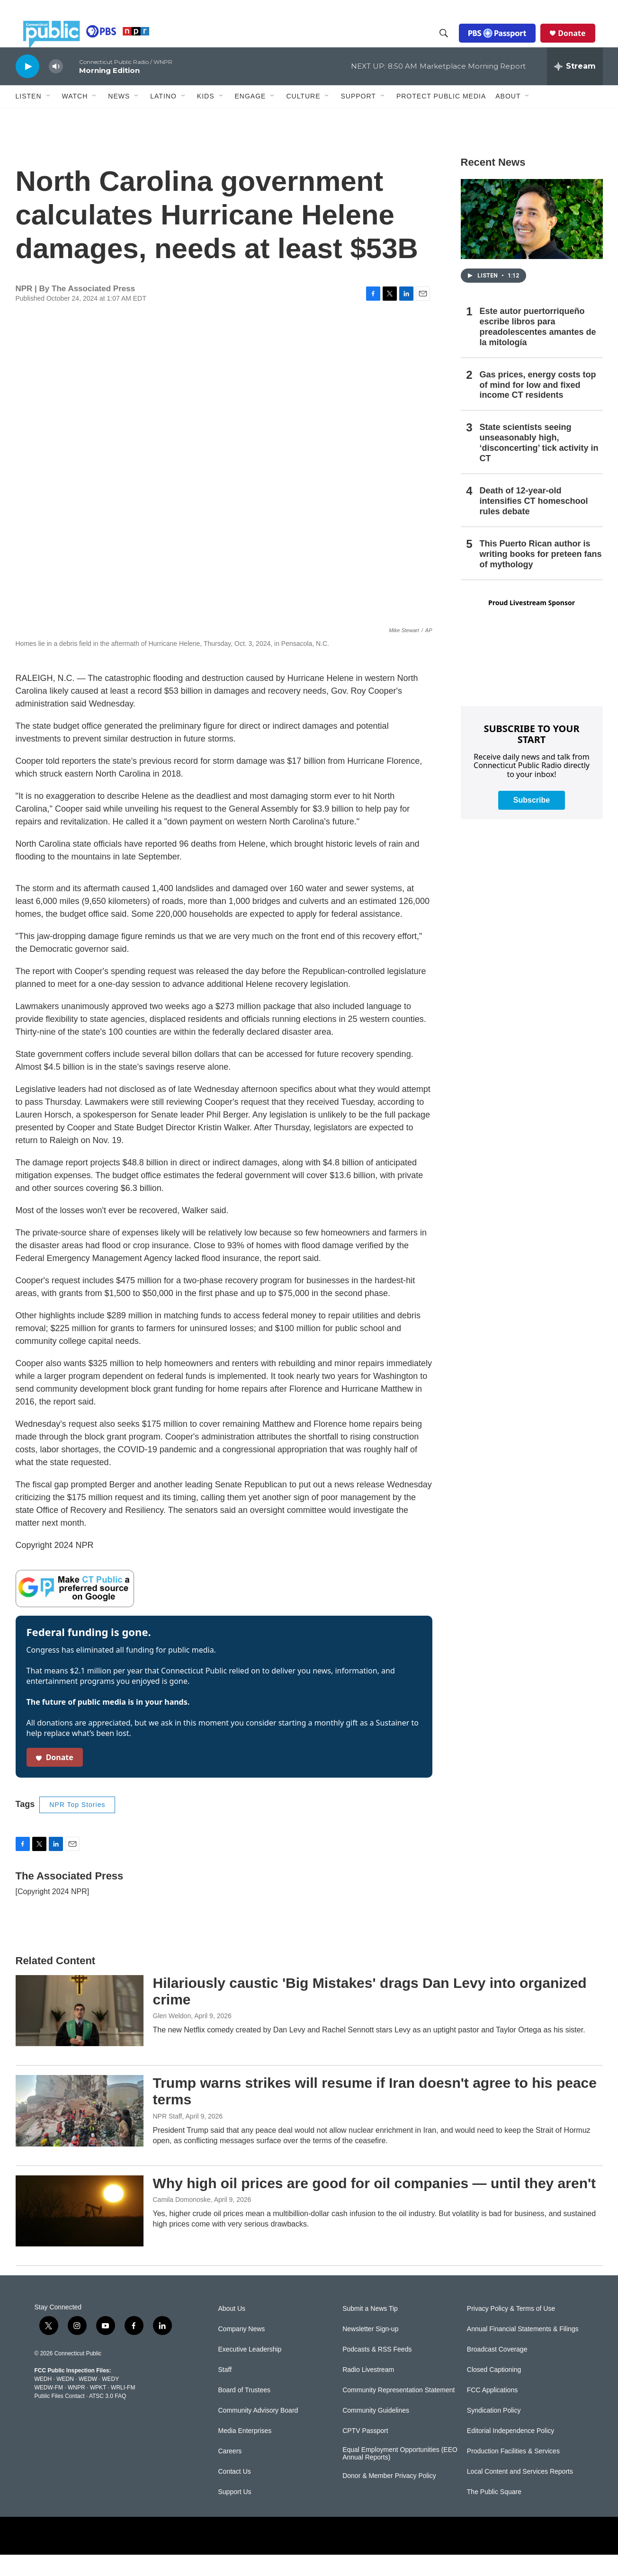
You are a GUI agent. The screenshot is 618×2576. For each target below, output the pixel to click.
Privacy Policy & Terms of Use (511, 2330)
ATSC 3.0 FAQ (107, 2417)
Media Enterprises (245, 2452)
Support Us (234, 2513)
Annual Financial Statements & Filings (523, 2350)
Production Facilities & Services (513, 2472)
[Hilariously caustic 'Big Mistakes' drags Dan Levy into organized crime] (79, 2031)
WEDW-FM (49, 2409)
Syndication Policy (494, 2431)
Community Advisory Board (258, 2431)
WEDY (110, 2400)
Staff (225, 2391)
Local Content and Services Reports (520, 2492)
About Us (232, 2330)
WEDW (88, 2400)
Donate (579, 43)
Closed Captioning (494, 2391)
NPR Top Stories (77, 1826)
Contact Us (234, 2492)
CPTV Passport (365, 2452)
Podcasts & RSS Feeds (377, 2370)
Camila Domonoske (182, 2221)
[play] (27, 87)
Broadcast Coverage (497, 2370)
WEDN (65, 2400)
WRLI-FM (123, 2409)
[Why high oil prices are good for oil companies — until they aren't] (79, 2232)
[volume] (56, 87)
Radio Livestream (368, 2391)
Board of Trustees (244, 2411)
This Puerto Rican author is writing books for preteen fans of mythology (541, 575)
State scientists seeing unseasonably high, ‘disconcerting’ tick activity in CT (539, 464)
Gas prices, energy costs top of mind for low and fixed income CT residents (538, 406)
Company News (241, 2350)
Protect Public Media (441, 117)
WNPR (76, 2409)
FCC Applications (492, 2411)
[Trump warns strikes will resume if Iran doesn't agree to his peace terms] (79, 2131)
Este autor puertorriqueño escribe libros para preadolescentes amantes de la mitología (538, 348)
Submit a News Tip (370, 2330)
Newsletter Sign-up (370, 2350)
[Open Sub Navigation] (49, 117)
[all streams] (575, 88)
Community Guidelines (375, 2431)
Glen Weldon (172, 2037)
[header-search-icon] (451, 44)
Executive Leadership (250, 2370)
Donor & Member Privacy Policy (389, 2497)
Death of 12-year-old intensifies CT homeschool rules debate (534, 522)
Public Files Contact (60, 2417)
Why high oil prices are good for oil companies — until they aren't (374, 2204)
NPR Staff (167, 2137)
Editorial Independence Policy (510, 2452)
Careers (230, 2472)
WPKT (98, 2409)
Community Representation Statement (398, 2411)
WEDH (43, 2400)
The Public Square (494, 2513)
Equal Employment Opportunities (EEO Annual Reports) (399, 2475)
